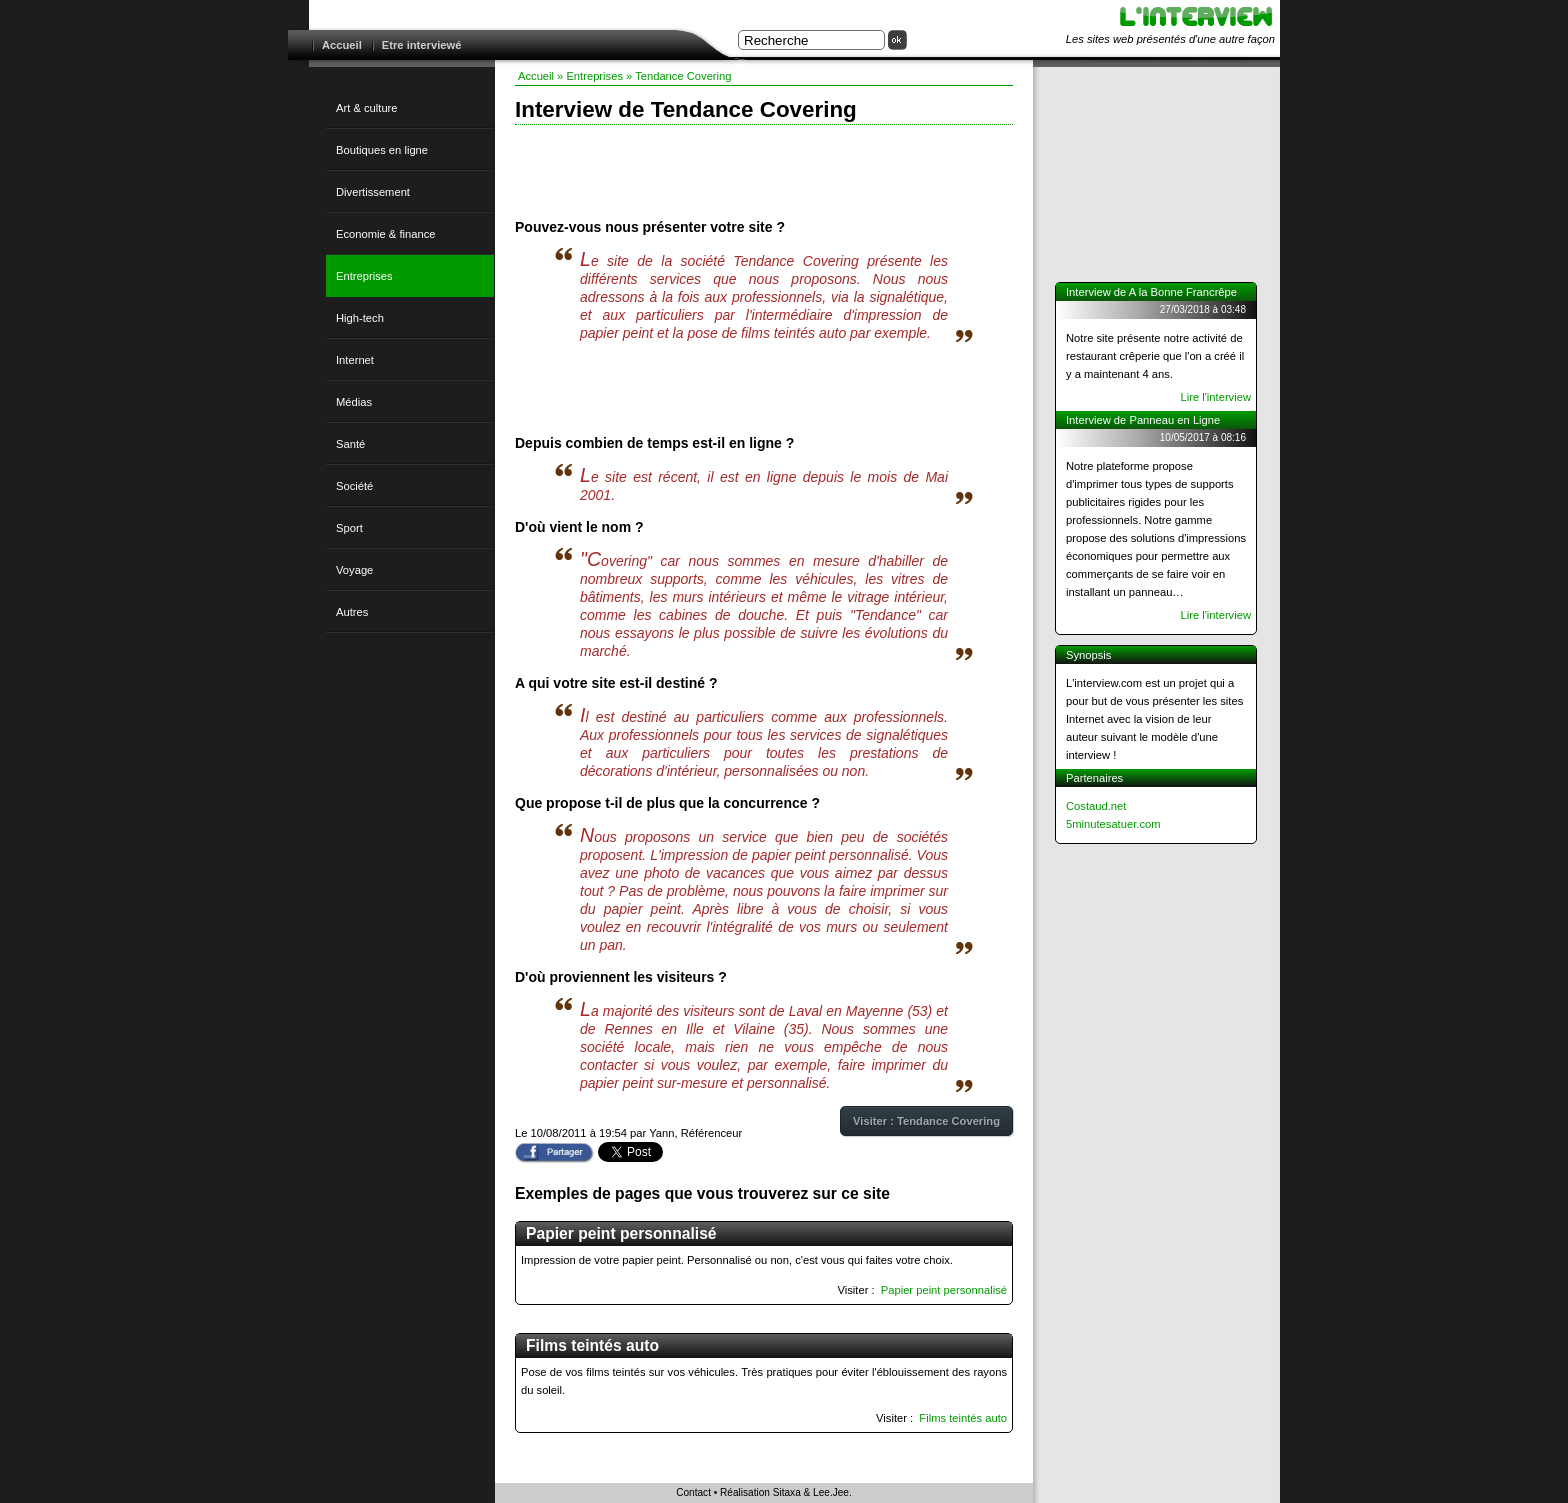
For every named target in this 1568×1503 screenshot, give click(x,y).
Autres (352, 612)
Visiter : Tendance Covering (926, 1121)
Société (354, 486)
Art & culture (367, 108)
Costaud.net (1096, 806)
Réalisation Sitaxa (760, 1492)
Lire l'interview (1215, 397)
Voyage (354, 570)
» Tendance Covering (679, 76)
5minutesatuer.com (1113, 824)
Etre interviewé (422, 45)
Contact (693, 1492)
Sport (349, 528)
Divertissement (373, 192)
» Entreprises (590, 76)
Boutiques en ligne (382, 150)
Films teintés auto (963, 1418)
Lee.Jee (831, 1492)
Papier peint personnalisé (944, 1290)
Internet (355, 360)
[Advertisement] (764, 170)
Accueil (342, 45)
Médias (354, 402)
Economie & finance (386, 234)
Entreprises (364, 276)
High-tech (360, 318)
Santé (350, 444)
